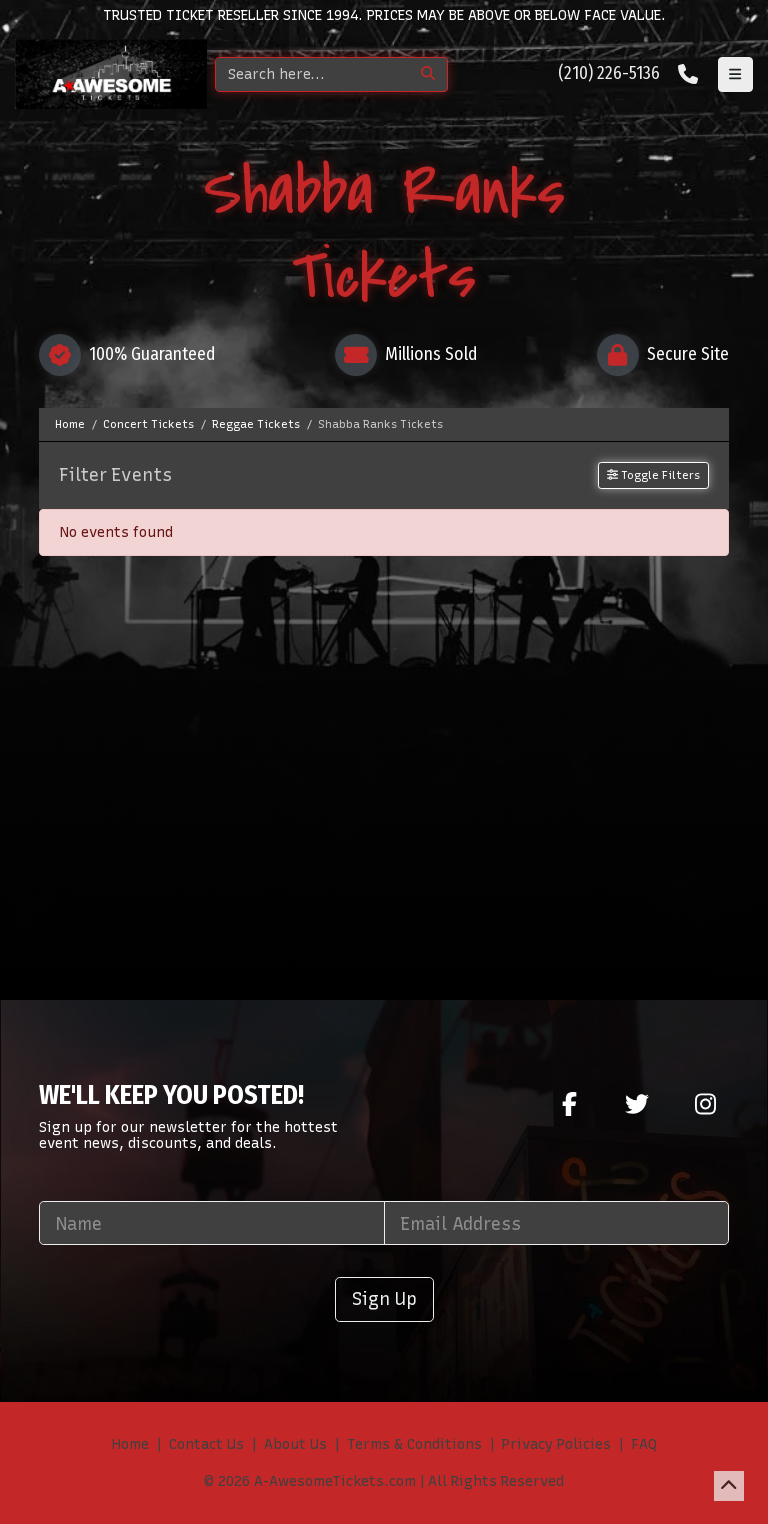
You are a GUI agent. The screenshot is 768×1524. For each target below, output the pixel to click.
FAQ (644, 1444)
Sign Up (384, 1298)
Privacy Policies (556, 1444)
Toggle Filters (653, 475)
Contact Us (206, 1444)
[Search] (312, 74)
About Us (295, 1444)
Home (130, 1444)
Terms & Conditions (414, 1444)
